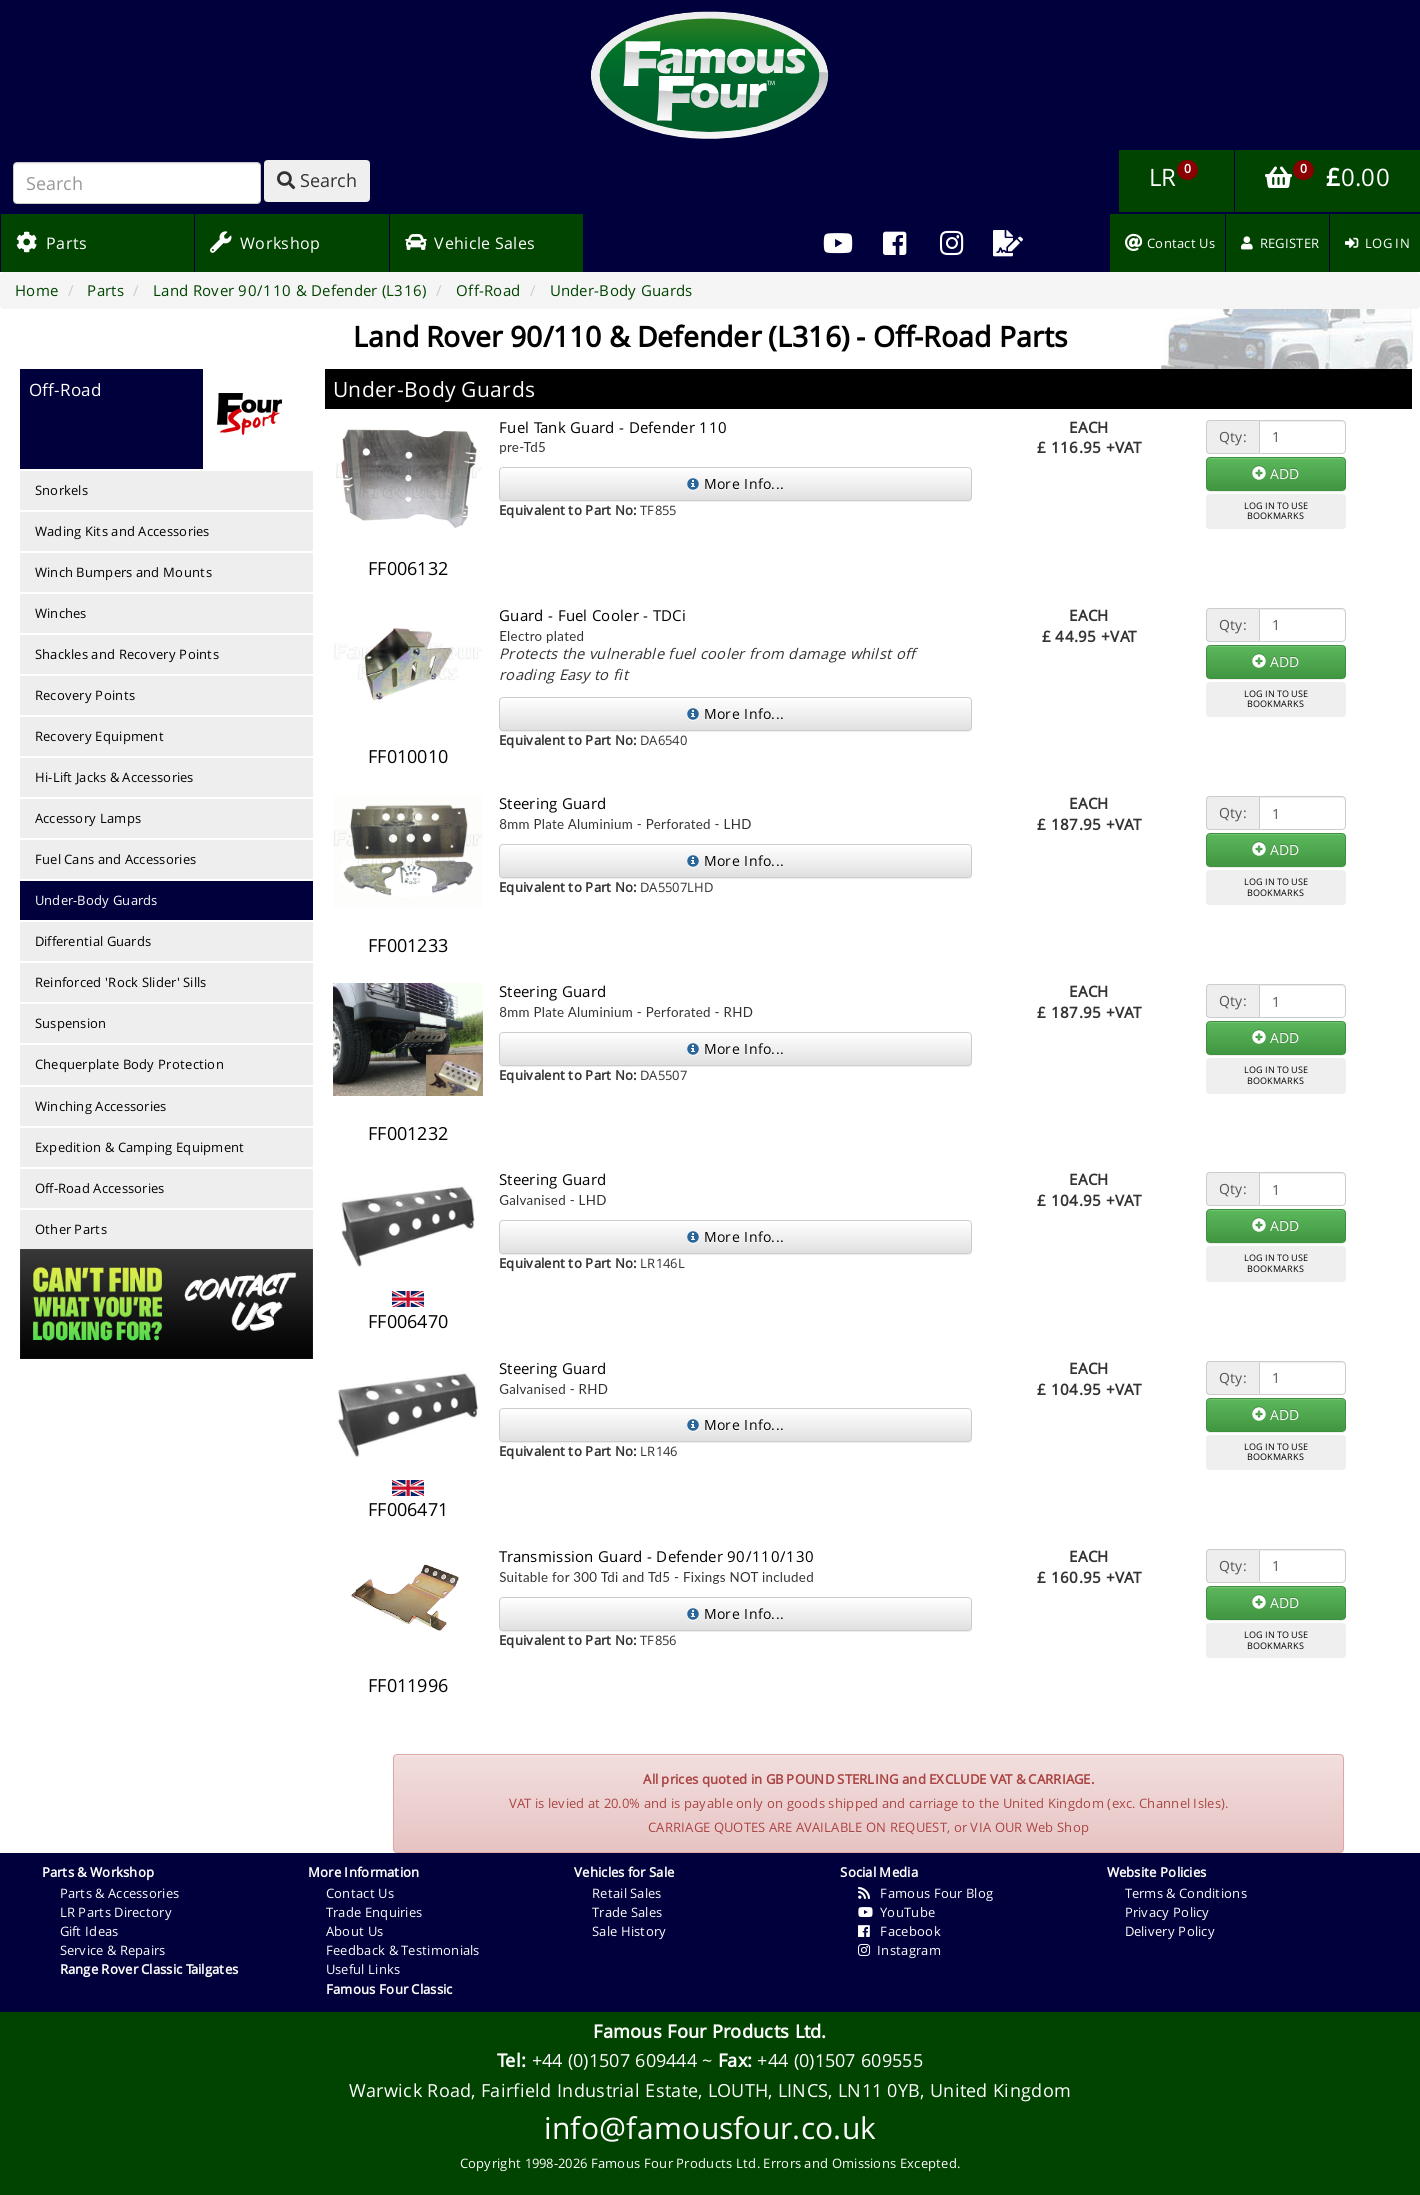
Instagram (899, 1950)
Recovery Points (85, 695)
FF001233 (408, 945)
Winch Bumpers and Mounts (123, 572)
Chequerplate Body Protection (129, 1064)
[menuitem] (894, 243)
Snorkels (61, 490)
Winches (61, 613)
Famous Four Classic (389, 1989)
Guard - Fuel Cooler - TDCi (592, 615)
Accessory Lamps (88, 818)
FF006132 (408, 568)
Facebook (899, 1931)
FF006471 (408, 1509)
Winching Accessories (101, 1106)
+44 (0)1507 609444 (614, 2060)
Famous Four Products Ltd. (710, 2031)
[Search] (137, 183)
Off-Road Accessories (100, 1188)
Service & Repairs (113, 1950)
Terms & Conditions (1186, 1893)
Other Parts (71, 1229)
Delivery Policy (1170, 1931)
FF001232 (408, 1133)
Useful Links (363, 1969)
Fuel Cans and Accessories (116, 859)
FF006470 (408, 1321)
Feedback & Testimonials (403, 1950)
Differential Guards (93, 941)
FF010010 (408, 756)
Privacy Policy (1167, 1912)
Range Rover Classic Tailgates (149, 1969)
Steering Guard (552, 803)
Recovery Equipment (99, 736)
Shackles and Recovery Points (127, 654)
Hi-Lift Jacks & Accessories (114, 777)
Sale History (629, 1931)
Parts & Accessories (120, 1893)
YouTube (896, 1912)
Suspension (71, 1023)
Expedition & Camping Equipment (140, 1147)
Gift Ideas (89, 1931)
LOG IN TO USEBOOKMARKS (1276, 511)
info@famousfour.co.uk (710, 2127)
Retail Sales (627, 1893)
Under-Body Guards (96, 900)
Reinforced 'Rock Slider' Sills (121, 982)
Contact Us (360, 1893)
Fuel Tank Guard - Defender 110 (613, 427)
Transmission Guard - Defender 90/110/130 (656, 1556)
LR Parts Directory (116, 1912)
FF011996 (408, 1685)
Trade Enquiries (374, 1912)
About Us (354, 1931)
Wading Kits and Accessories (122, 531)
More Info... (735, 483)
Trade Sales (627, 1912)
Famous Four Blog (925, 1893)
